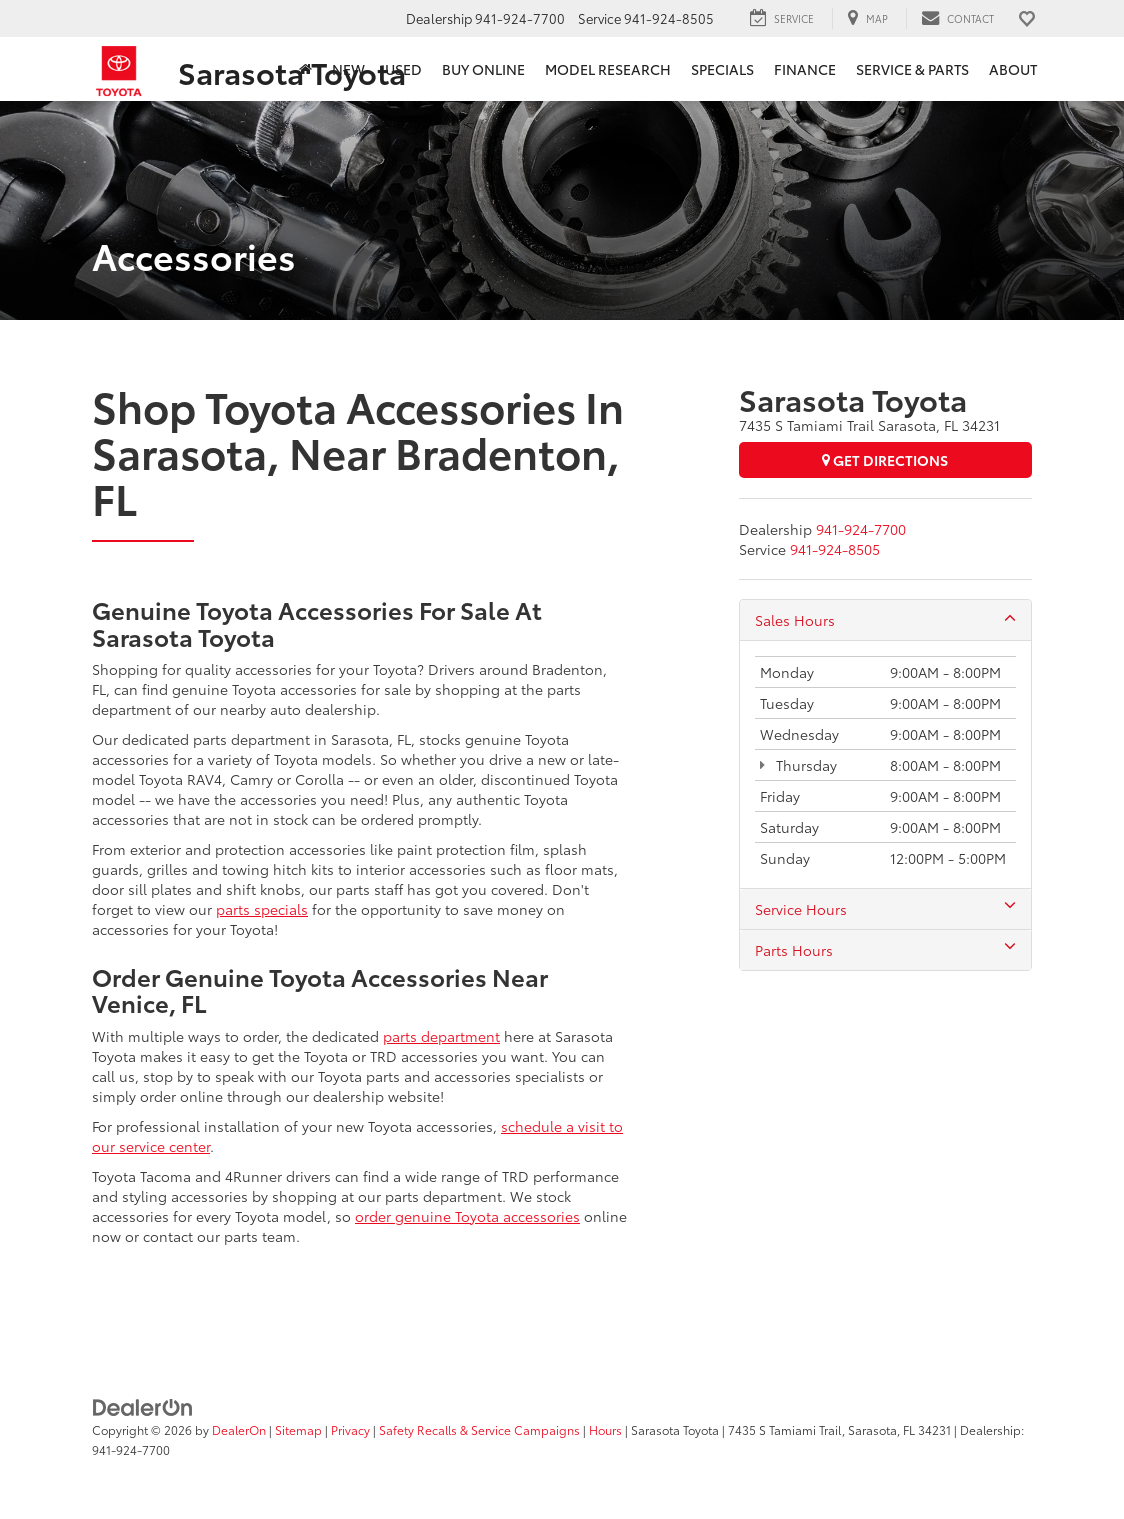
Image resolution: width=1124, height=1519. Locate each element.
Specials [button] (722, 69)
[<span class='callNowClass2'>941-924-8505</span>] (835, 549)
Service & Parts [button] (912, 69)
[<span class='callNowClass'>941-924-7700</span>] (861, 529)
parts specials (262, 909)
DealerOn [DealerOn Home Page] (239, 1429)
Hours (605, 1429)
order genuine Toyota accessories (467, 1216)
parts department (441, 1036)
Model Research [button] (608, 69)
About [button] (1013, 69)
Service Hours (885, 909)
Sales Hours (885, 620)
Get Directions (885, 460)
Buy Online (483, 69)
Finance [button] (805, 69)
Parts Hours (885, 950)
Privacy (350, 1429)
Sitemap (298, 1429)
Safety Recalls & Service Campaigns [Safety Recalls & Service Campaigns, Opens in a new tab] (479, 1429)
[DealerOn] (143, 1406)
